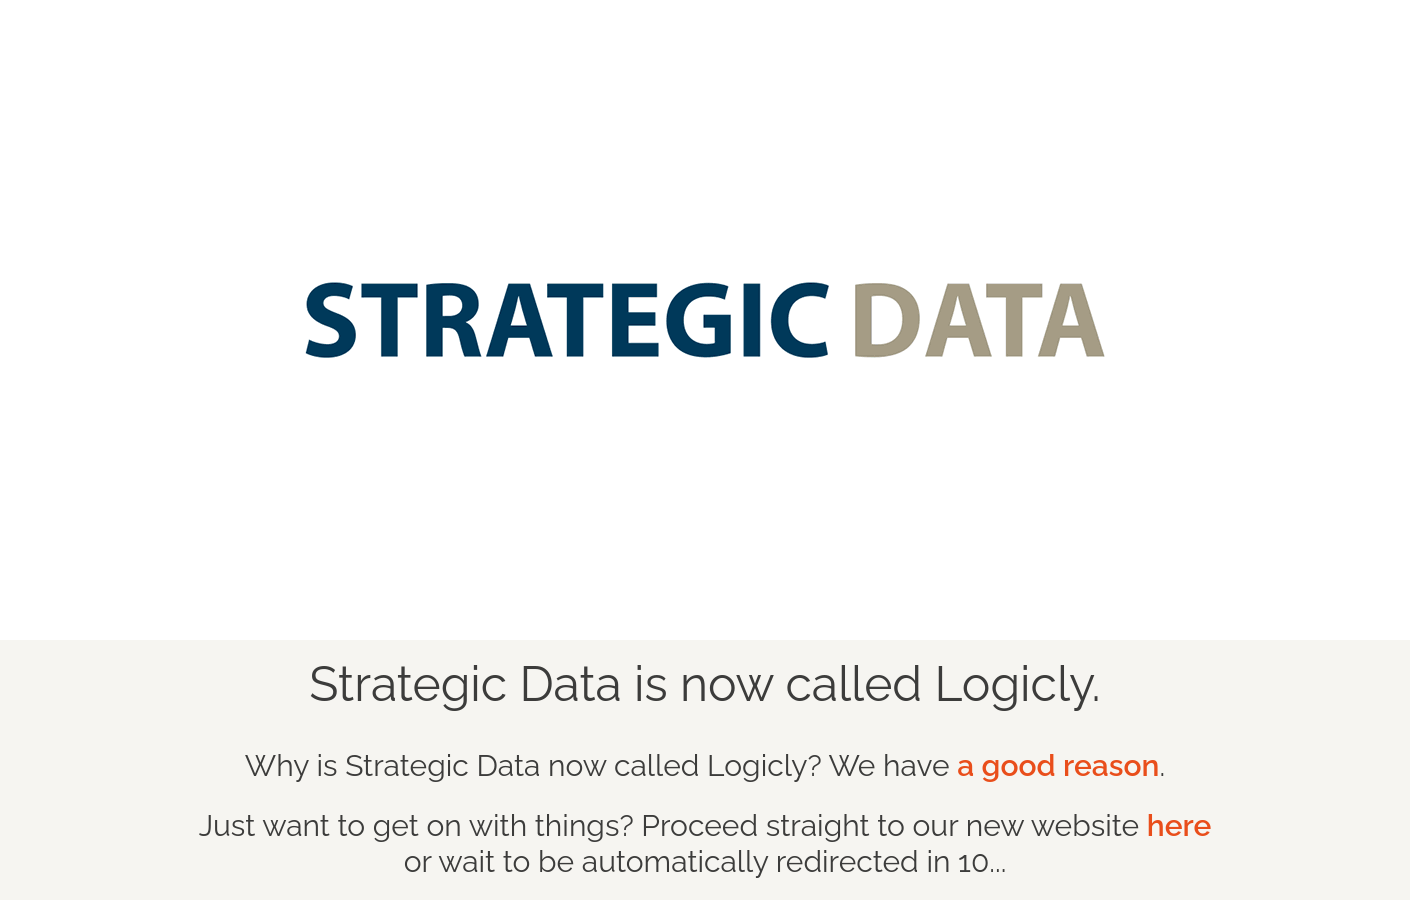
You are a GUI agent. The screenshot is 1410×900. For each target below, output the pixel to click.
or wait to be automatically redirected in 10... (808, 843)
